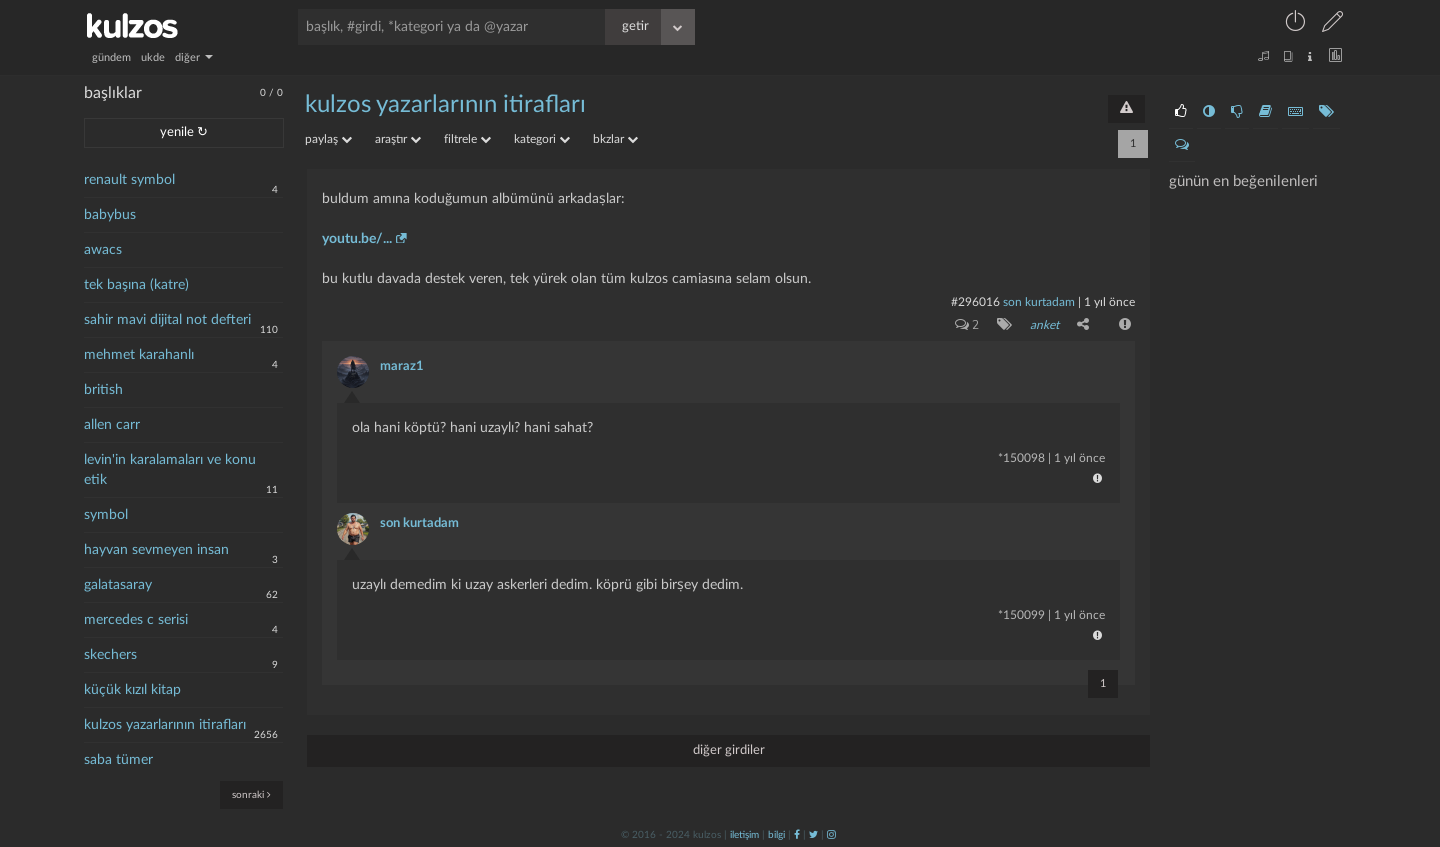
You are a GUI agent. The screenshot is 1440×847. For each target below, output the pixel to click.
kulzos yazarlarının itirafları (165, 725)
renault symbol (129, 180)
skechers (110, 655)
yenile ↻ (184, 132)
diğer (194, 57)
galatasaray (118, 585)
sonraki (251, 794)
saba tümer (118, 760)
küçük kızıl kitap (132, 690)
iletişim (744, 834)
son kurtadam (1039, 302)
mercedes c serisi (136, 620)
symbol (106, 515)
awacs (103, 250)
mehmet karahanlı (139, 355)
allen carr (112, 425)
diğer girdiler (729, 749)
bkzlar (615, 139)
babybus (110, 215)
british (103, 390)
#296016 (975, 302)
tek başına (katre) (136, 285)
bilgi (776, 834)
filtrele (467, 139)
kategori (542, 139)
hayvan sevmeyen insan (156, 550)
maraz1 (402, 365)
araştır (398, 139)
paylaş (328, 139)
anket (1044, 325)
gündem (111, 57)
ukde (153, 57)
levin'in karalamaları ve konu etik (170, 470)
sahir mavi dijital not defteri (167, 320)
